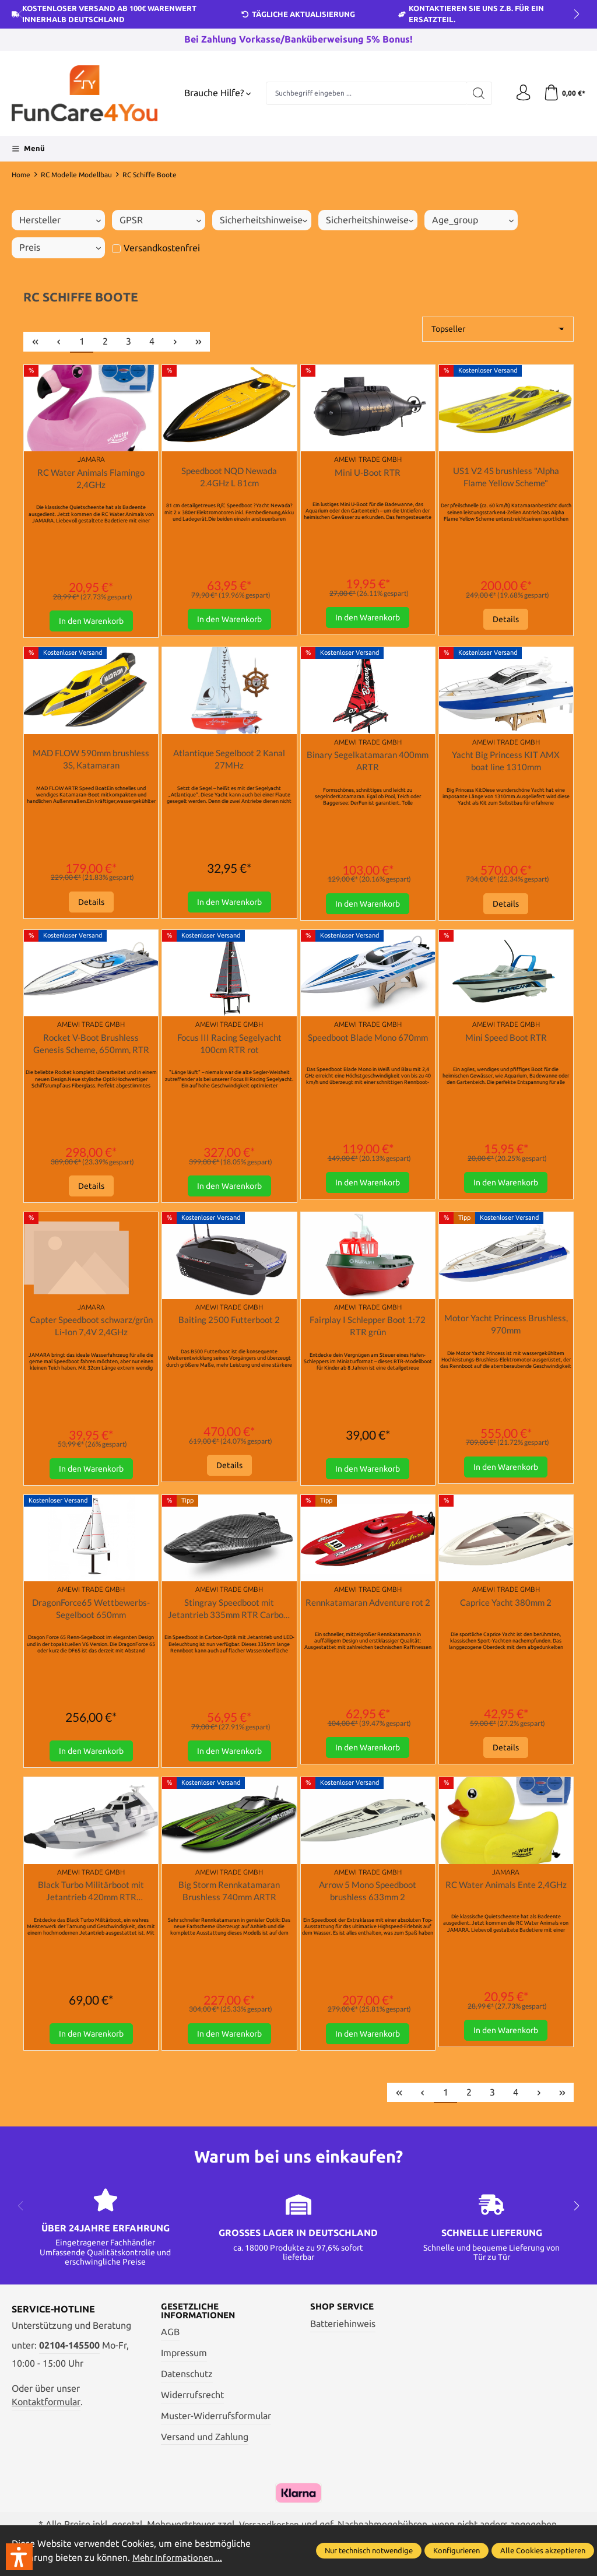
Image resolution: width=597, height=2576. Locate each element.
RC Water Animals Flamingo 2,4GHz (91, 479)
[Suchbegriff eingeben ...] (364, 93)
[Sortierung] (498, 329)
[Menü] (28, 149)
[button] (19, 2556)
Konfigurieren (456, 2550)
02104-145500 (69, 2355)
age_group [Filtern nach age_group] (473, 220)
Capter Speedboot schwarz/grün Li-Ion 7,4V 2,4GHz (91, 1332)
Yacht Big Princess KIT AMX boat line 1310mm (506, 763)
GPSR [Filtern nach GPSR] (160, 220)
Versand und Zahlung (204, 2448)
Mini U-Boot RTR (367, 472)
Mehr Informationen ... (179, 2558)
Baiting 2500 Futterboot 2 (229, 1325)
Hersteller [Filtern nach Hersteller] (60, 220)
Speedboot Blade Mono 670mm (368, 1047)
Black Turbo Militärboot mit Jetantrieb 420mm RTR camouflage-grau (91, 1901)
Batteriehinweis (342, 2334)
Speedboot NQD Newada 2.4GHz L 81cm (229, 477)
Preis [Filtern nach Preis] (60, 247)
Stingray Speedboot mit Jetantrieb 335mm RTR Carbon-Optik (229, 1616)
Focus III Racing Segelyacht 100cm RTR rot (229, 1047)
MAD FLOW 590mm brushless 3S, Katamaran (91, 761)
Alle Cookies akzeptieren (542, 2550)
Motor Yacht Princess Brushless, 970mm (506, 1330)
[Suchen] (476, 93)
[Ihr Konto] (521, 93)
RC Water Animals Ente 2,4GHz (506, 1900)
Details (506, 621)
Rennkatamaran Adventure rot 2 (367, 1615)
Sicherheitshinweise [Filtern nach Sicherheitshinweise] (263, 220)
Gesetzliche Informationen (201, 2322)
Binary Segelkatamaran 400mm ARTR (367, 763)
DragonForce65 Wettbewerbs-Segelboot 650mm (91, 1615)
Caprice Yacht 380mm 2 (505, 1609)
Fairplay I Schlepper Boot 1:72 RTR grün (368, 1331)
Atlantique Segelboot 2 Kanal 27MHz (229, 761)
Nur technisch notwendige (369, 2550)
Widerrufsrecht (192, 2406)
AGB (170, 2344)
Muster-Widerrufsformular (216, 2427)
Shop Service (343, 2317)
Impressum (184, 2365)
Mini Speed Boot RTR (506, 1040)
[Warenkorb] (563, 93)
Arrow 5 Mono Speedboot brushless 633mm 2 (367, 1900)
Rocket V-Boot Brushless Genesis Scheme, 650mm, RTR (91, 1047)
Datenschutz (187, 2385)
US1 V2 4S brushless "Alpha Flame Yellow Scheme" (506, 477)
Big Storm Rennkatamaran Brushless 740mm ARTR (229, 1900)
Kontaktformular (46, 2412)
